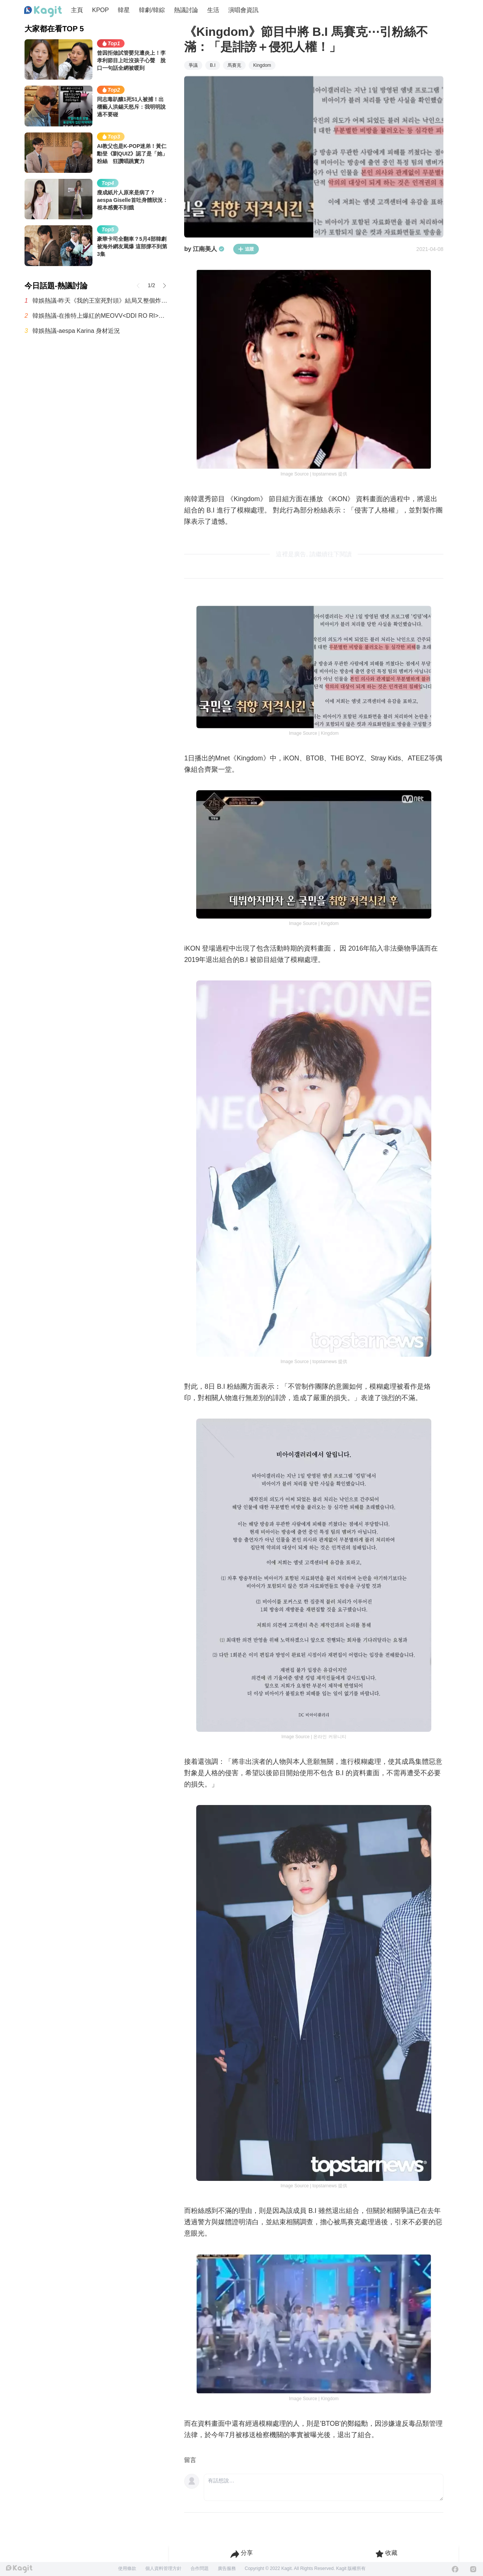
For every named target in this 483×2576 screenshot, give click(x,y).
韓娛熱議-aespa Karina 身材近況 (76, 331)
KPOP (100, 10)
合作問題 (200, 2568)
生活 (213, 10)
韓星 (124, 10)
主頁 (77, 10)
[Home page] (43, 11)
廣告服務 (227, 2568)
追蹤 (246, 249)
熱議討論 (186, 10)
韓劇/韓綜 (152, 10)
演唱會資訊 (243, 10)
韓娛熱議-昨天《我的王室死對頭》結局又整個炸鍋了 (100, 300)
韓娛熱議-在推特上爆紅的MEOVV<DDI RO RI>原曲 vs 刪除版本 (100, 315)
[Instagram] (473, 2569)
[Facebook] (455, 2569)
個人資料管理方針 (163, 2568)
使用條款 (127, 2568)
